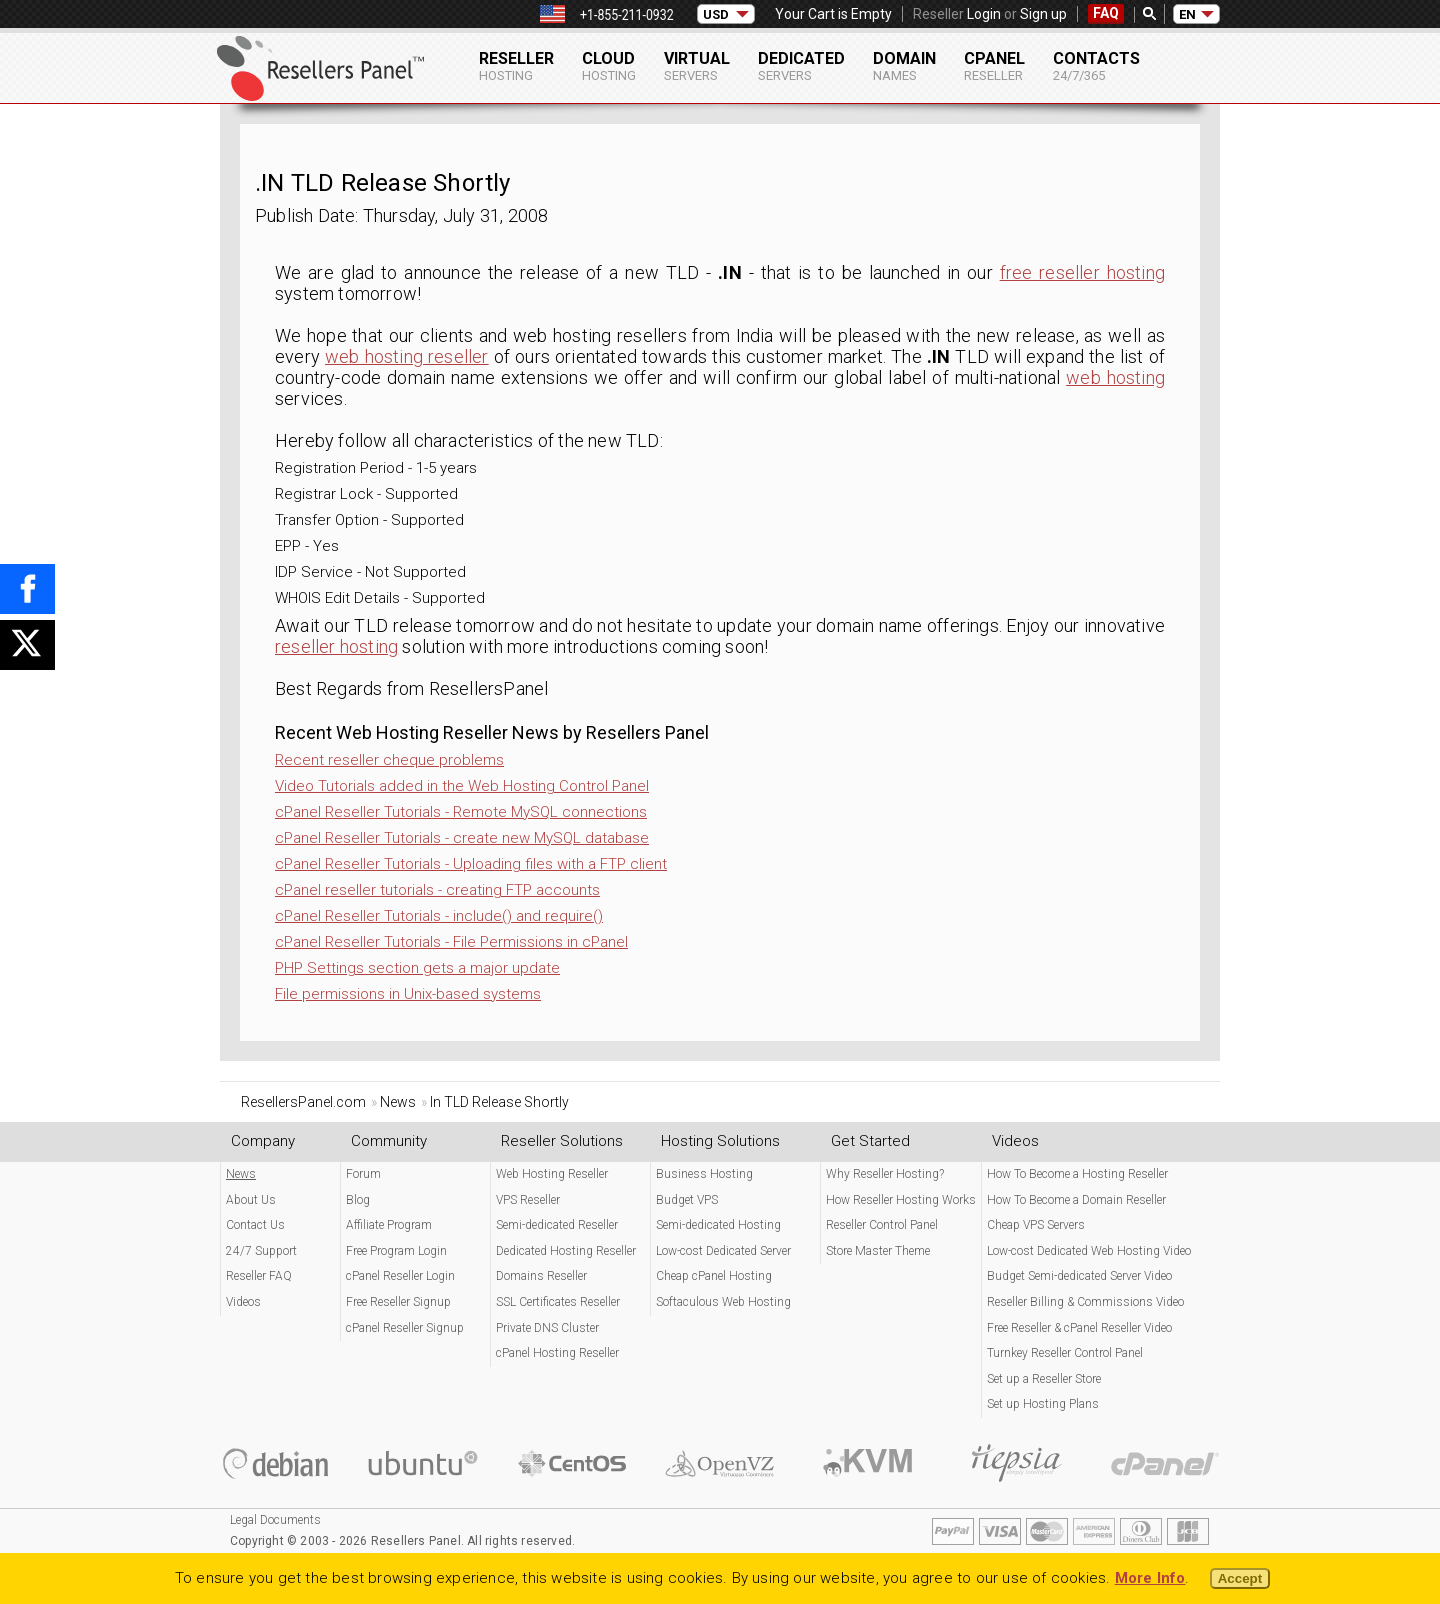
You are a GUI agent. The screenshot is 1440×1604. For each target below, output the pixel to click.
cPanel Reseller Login (400, 1276)
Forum (363, 1174)
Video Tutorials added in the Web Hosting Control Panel (462, 786)
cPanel (994, 66)
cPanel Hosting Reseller (557, 1353)
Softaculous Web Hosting (723, 1302)
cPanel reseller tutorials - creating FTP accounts (437, 890)
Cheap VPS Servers (1036, 1225)
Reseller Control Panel (882, 1225)
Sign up (1043, 14)
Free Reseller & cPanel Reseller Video (1079, 1328)
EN (1187, 14)
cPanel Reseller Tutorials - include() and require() (439, 916)
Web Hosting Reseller (552, 1174)
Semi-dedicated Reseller (557, 1225)
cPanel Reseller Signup (405, 1328)
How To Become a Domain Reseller (1076, 1200)
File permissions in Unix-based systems (408, 994)
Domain (904, 66)
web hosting (1115, 377)
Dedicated (801, 66)
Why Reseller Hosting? (885, 1174)
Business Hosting (704, 1174)
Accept (1240, 1578)
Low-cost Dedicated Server (723, 1251)
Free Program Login (396, 1251)
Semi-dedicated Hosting (718, 1225)
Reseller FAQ (259, 1276)
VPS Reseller (528, 1200)
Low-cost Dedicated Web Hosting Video (1089, 1251)
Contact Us (255, 1225)
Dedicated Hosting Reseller (566, 1251)
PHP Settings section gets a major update (417, 968)
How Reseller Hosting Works (901, 1200)
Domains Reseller (541, 1276)
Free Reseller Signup (398, 1302)
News (241, 1174)
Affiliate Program (389, 1225)
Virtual (697, 66)
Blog (358, 1200)
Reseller (516, 66)
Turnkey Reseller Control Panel (1065, 1353)
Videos (243, 1302)
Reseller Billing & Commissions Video (1085, 1302)
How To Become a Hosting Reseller (1077, 1174)
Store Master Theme (878, 1251)
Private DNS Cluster (547, 1328)
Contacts (1096, 66)
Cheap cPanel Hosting (714, 1276)
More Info (1150, 1578)
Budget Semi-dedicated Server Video (1079, 1276)
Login (984, 14)
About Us (251, 1200)
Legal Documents (275, 1520)
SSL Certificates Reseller (558, 1302)
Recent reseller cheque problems (389, 760)
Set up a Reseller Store (1044, 1379)
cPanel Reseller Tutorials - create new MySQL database (462, 838)
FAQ (1106, 13)
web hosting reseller (407, 356)
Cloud (609, 66)
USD (716, 14)
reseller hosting (336, 646)
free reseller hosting (1082, 272)
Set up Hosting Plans (1043, 1404)
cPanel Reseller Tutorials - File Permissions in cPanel (451, 942)
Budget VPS (687, 1200)
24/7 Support (261, 1251)
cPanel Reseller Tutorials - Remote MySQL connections (461, 812)
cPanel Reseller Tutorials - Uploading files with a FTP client (471, 864)
